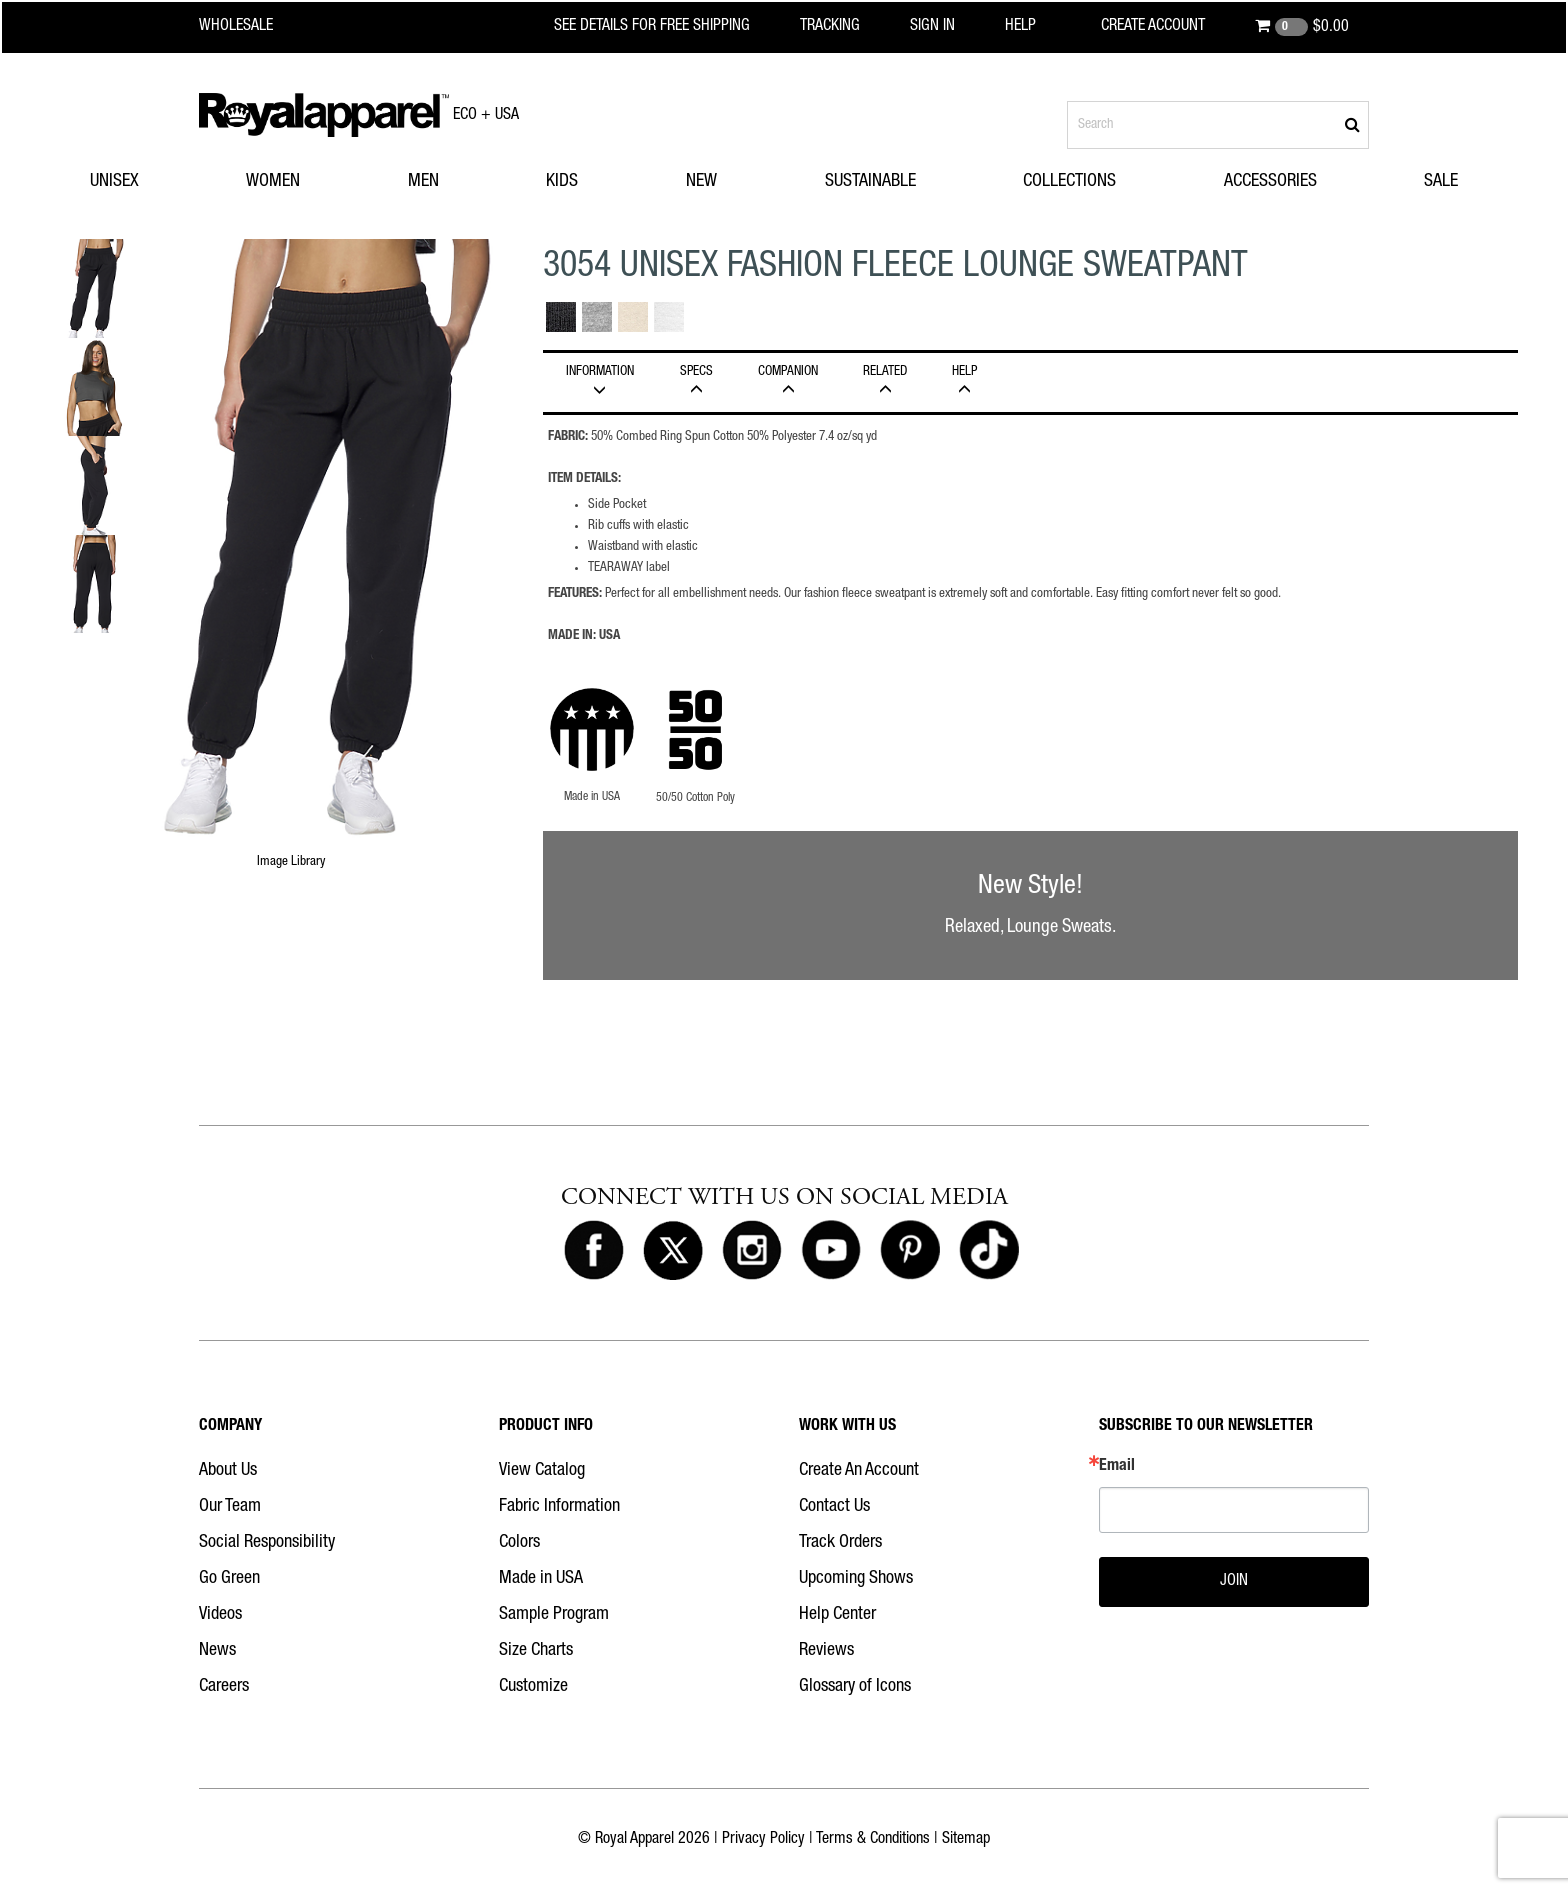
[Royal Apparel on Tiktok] (989, 1251)
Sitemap (966, 1840)
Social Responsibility (267, 1543)
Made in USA (541, 1579)
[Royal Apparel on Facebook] (594, 1251)
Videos (220, 1615)
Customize (533, 1687)
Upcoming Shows (856, 1579)
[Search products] (1218, 125)
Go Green (229, 1579)
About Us (228, 1471)
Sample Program (554, 1615)
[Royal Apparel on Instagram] (752, 1251)
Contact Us (834, 1507)
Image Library (291, 862)
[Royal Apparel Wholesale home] (253, 27)
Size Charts (536, 1651)
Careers (224, 1687)
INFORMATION (600, 381)
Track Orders (840, 1543)
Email (1117, 1467)
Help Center (837, 1615)
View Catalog (542, 1471)
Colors (519, 1543)
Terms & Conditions (873, 1840)
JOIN (1234, 1582)
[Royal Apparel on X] (673, 1251)
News (217, 1651)
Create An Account (859, 1471)
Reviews (826, 1651)
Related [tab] (885, 381)
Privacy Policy (763, 1840)
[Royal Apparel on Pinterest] (910, 1251)
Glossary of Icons (855, 1687)
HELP (965, 381)
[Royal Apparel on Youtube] (831, 1251)
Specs (697, 381)
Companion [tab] (788, 381)
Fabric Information (559, 1507)
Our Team (230, 1507)
